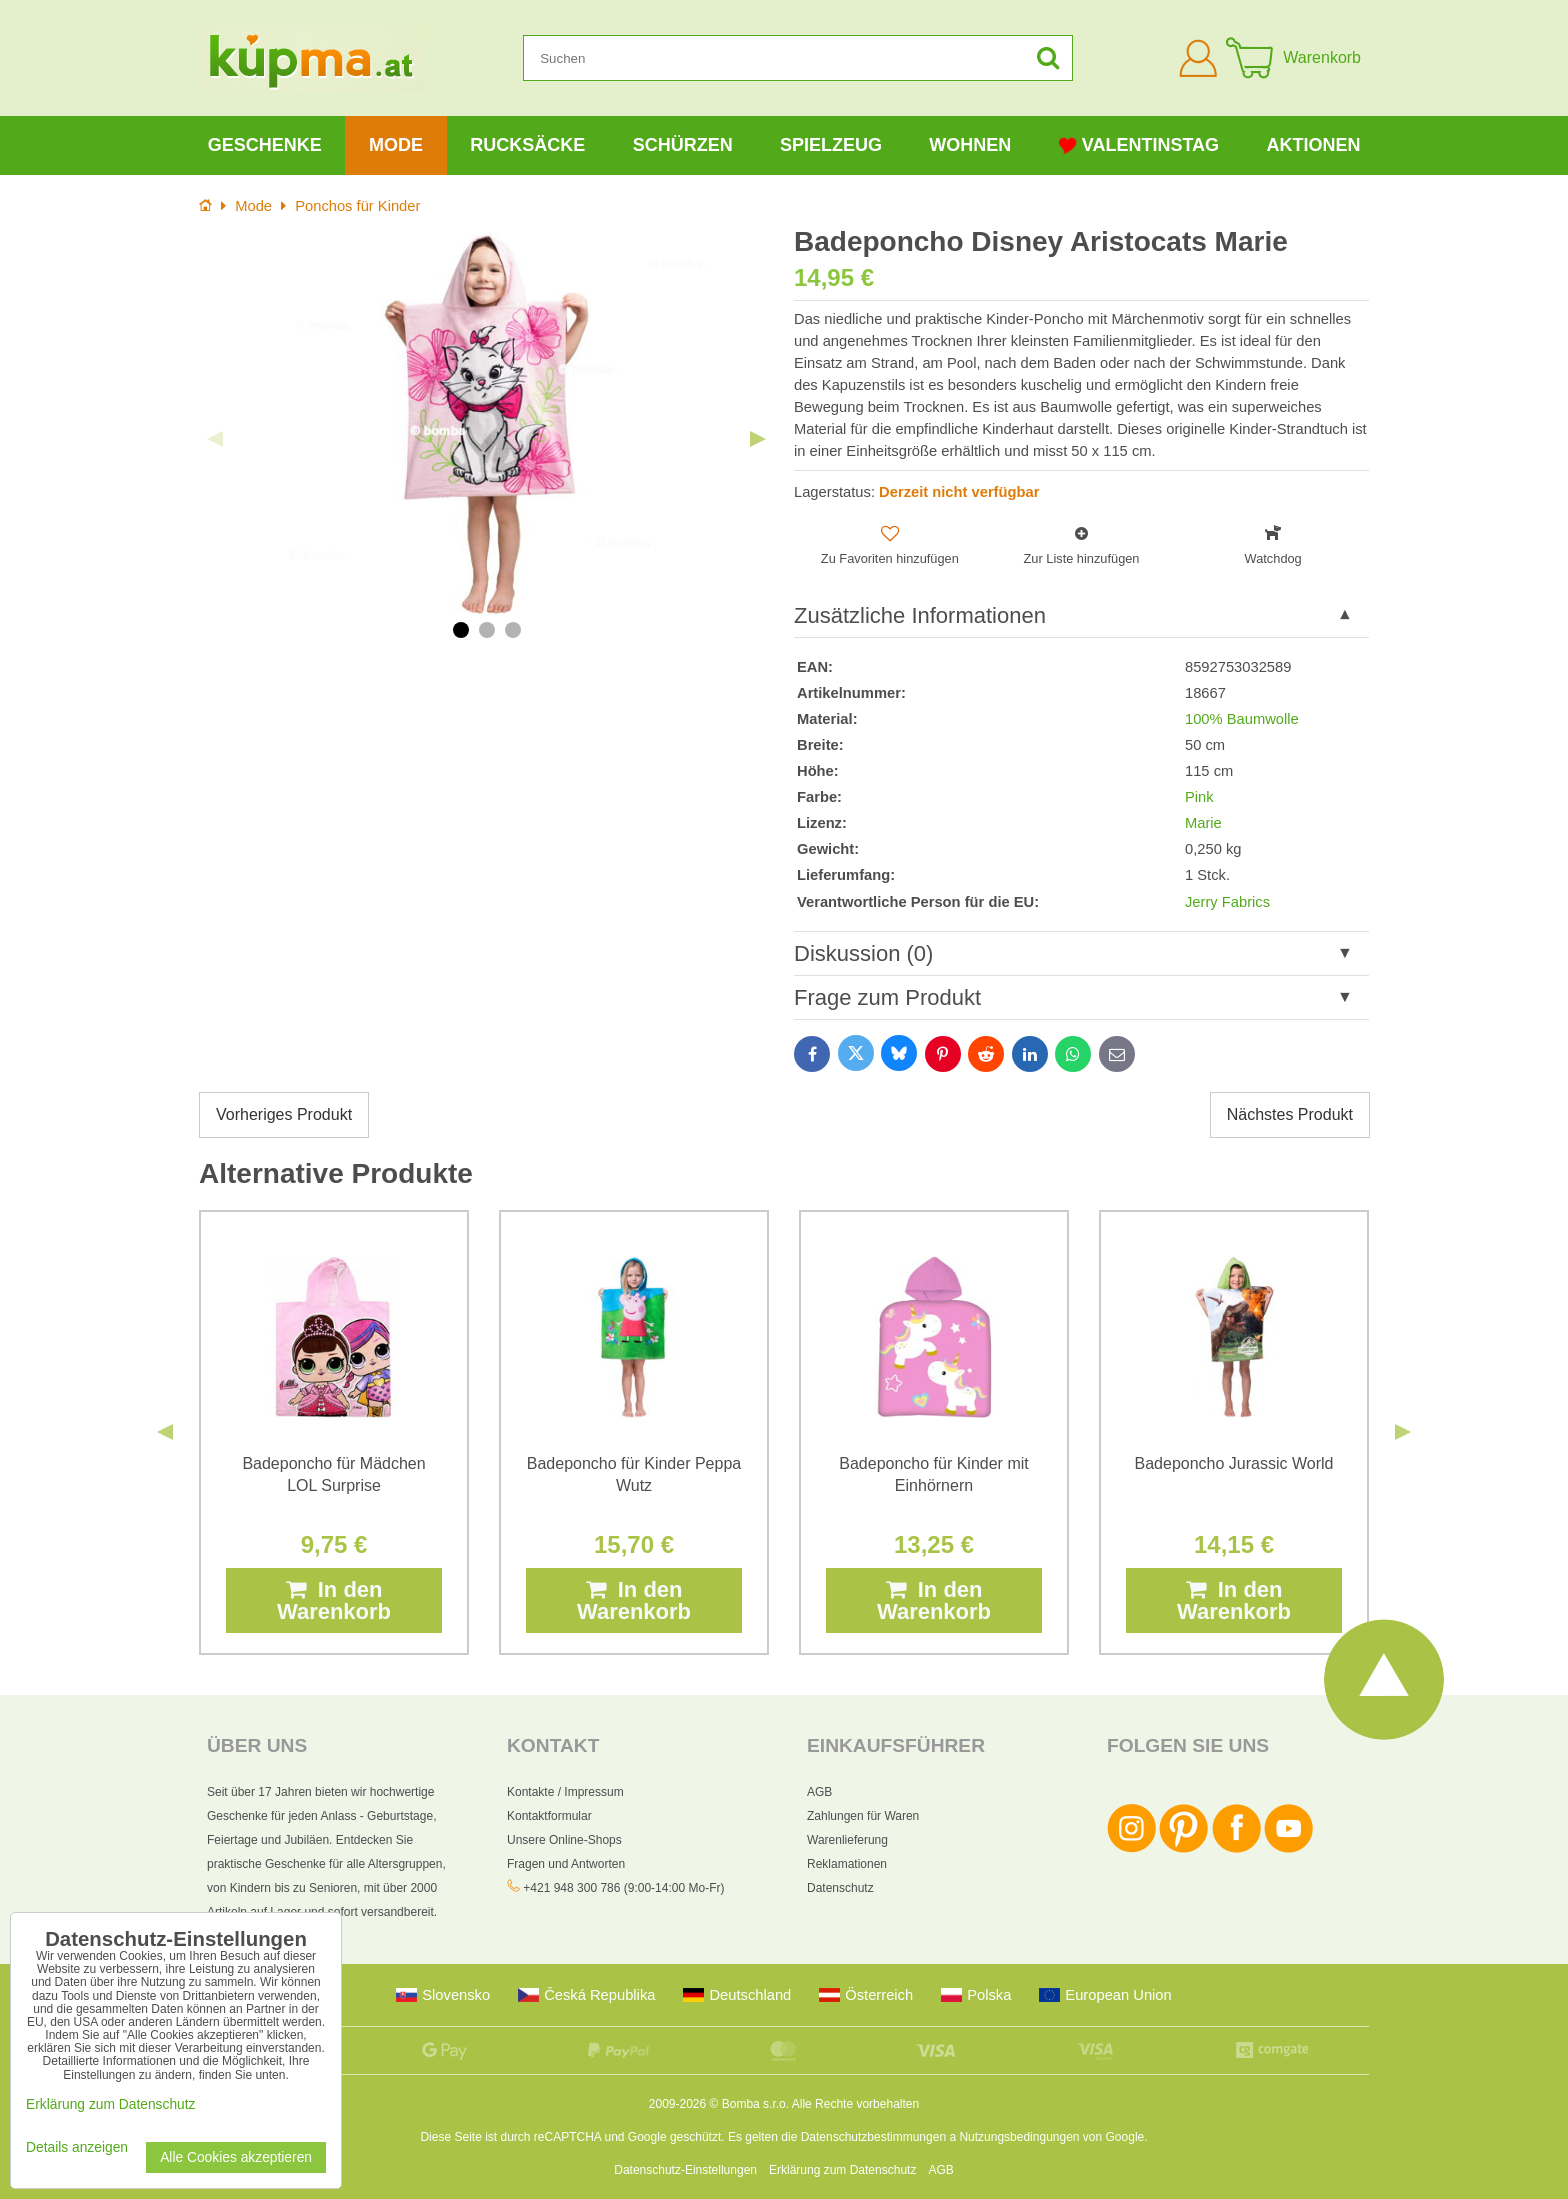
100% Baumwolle (1242, 719)
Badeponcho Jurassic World (1234, 1463)
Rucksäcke (527, 145)
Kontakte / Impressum (565, 1792)
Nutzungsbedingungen (1019, 2137)
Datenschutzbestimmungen (873, 2137)
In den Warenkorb (334, 1600)
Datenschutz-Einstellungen (685, 2170)
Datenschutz (840, 1888)
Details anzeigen (77, 2147)
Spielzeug (831, 145)
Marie (1203, 823)
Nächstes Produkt (1290, 1114)
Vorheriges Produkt (284, 1114)
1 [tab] (461, 630)
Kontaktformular (549, 1816)
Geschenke (265, 145)
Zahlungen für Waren (863, 1816)
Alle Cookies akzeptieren (236, 2157)
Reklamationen (847, 1864)
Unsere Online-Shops (564, 1840)
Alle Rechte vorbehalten (855, 2104)
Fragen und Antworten (566, 1864)
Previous (215, 439)
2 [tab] (487, 630)
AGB (819, 1792)
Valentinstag (1139, 145)
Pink (1199, 797)
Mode (396, 145)
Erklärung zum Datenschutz (842, 2170)
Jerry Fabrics (1227, 902)
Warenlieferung (847, 1840)
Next (758, 439)
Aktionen (1313, 145)
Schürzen (683, 145)
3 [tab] (513, 630)
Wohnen (970, 145)
